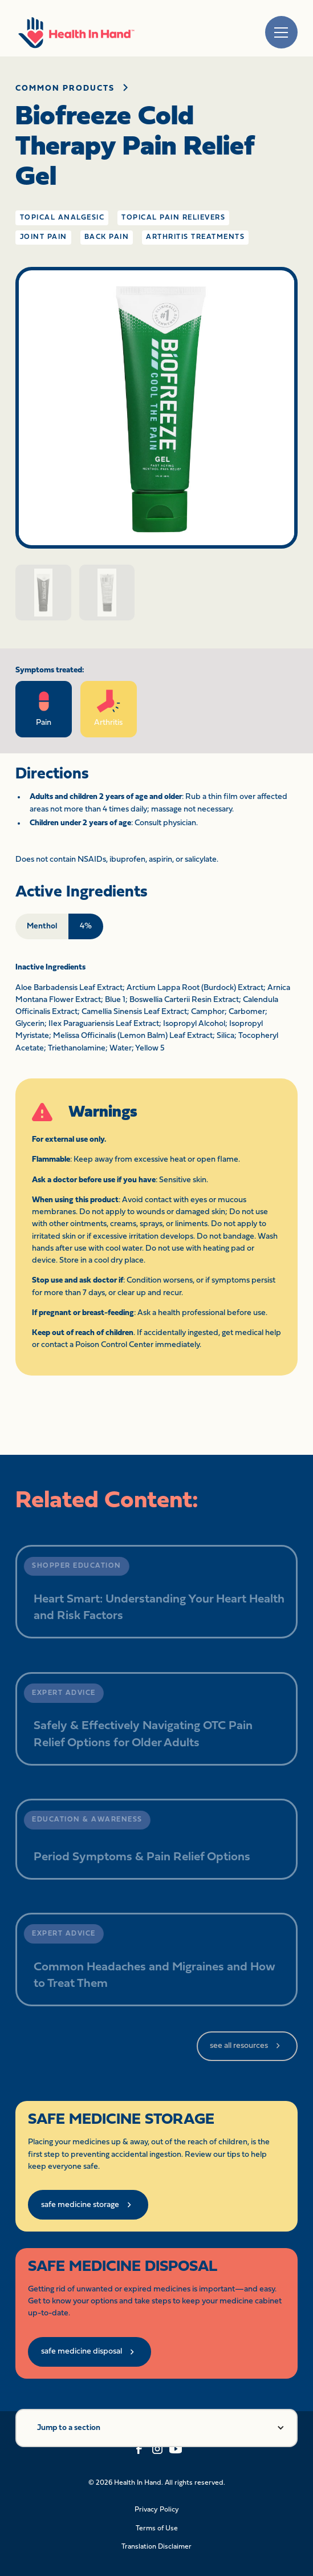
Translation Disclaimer (156, 2546)
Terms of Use (157, 2528)
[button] (156, 2428)
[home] (75, 32)
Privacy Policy (157, 2509)
